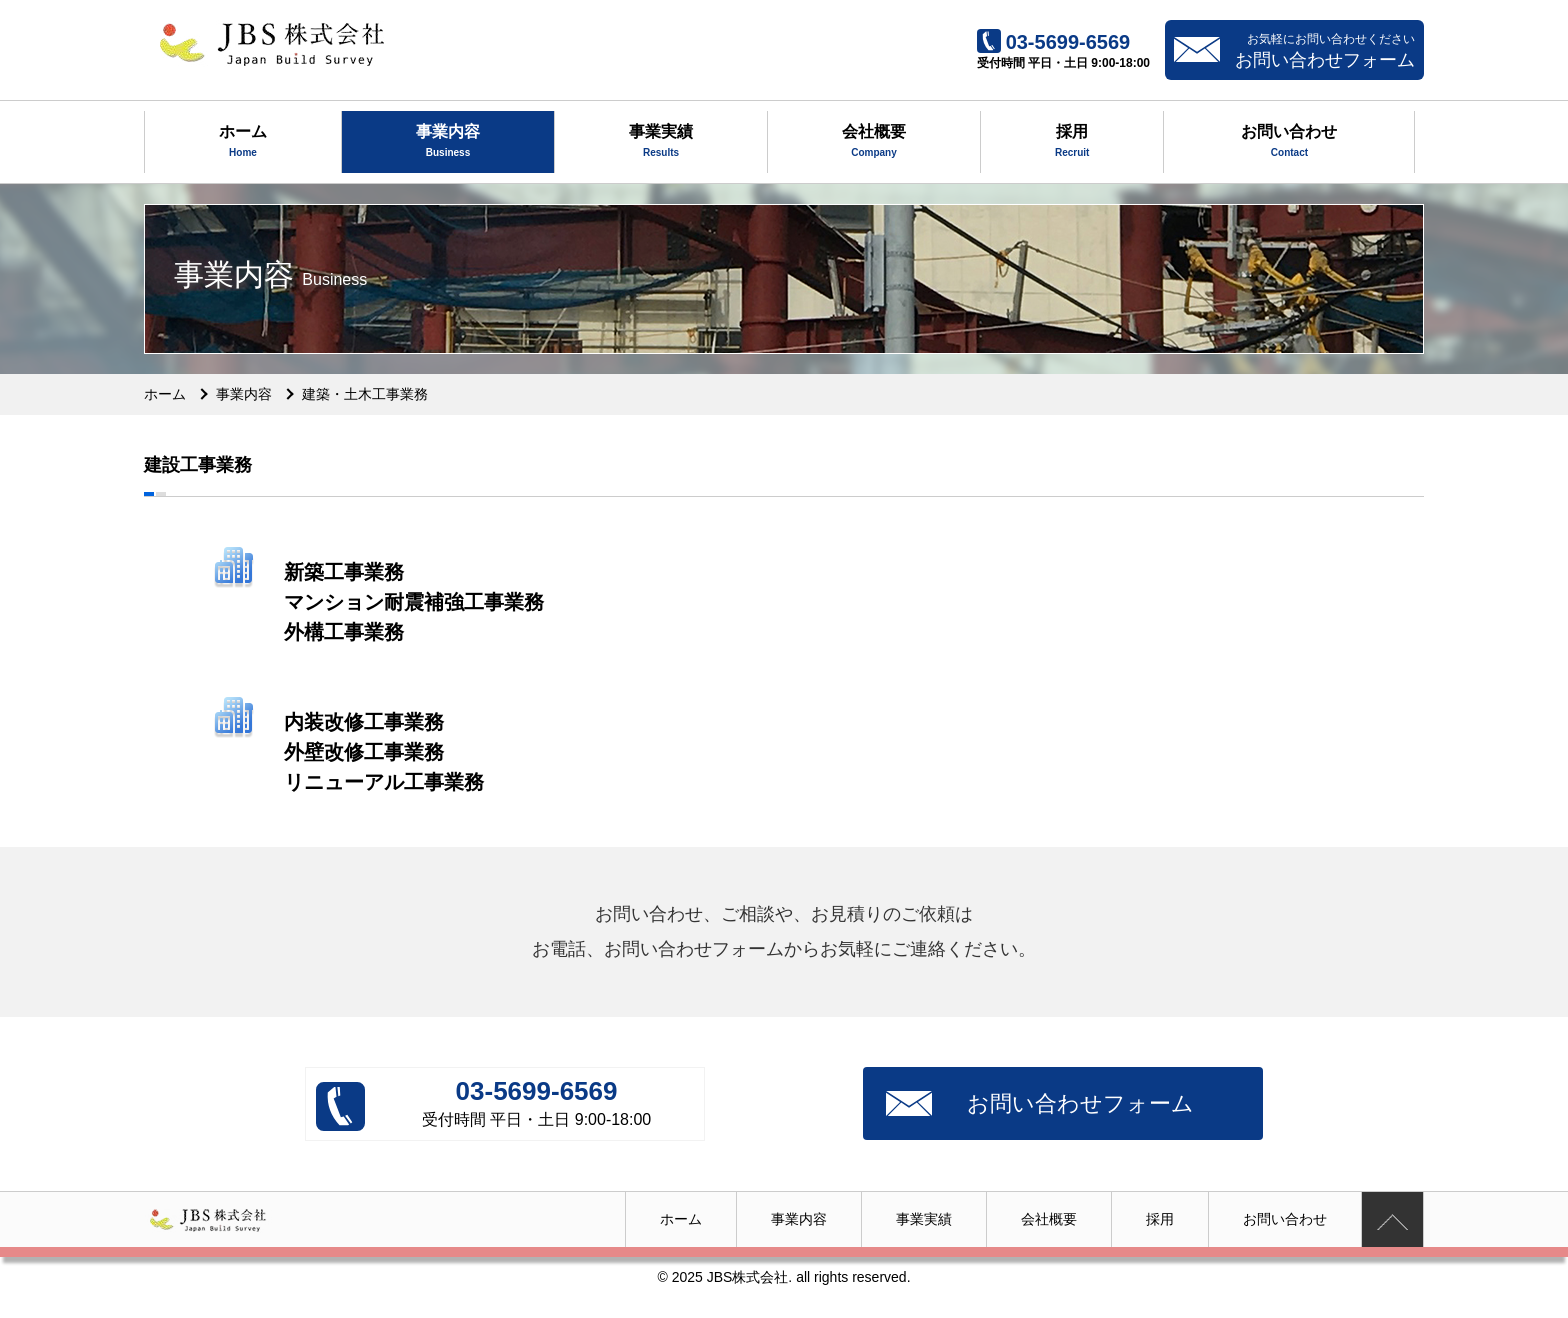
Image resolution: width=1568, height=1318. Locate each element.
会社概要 (874, 143)
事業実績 (661, 143)
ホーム (243, 143)
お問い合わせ (1289, 143)
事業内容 (448, 143)
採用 (1072, 143)
